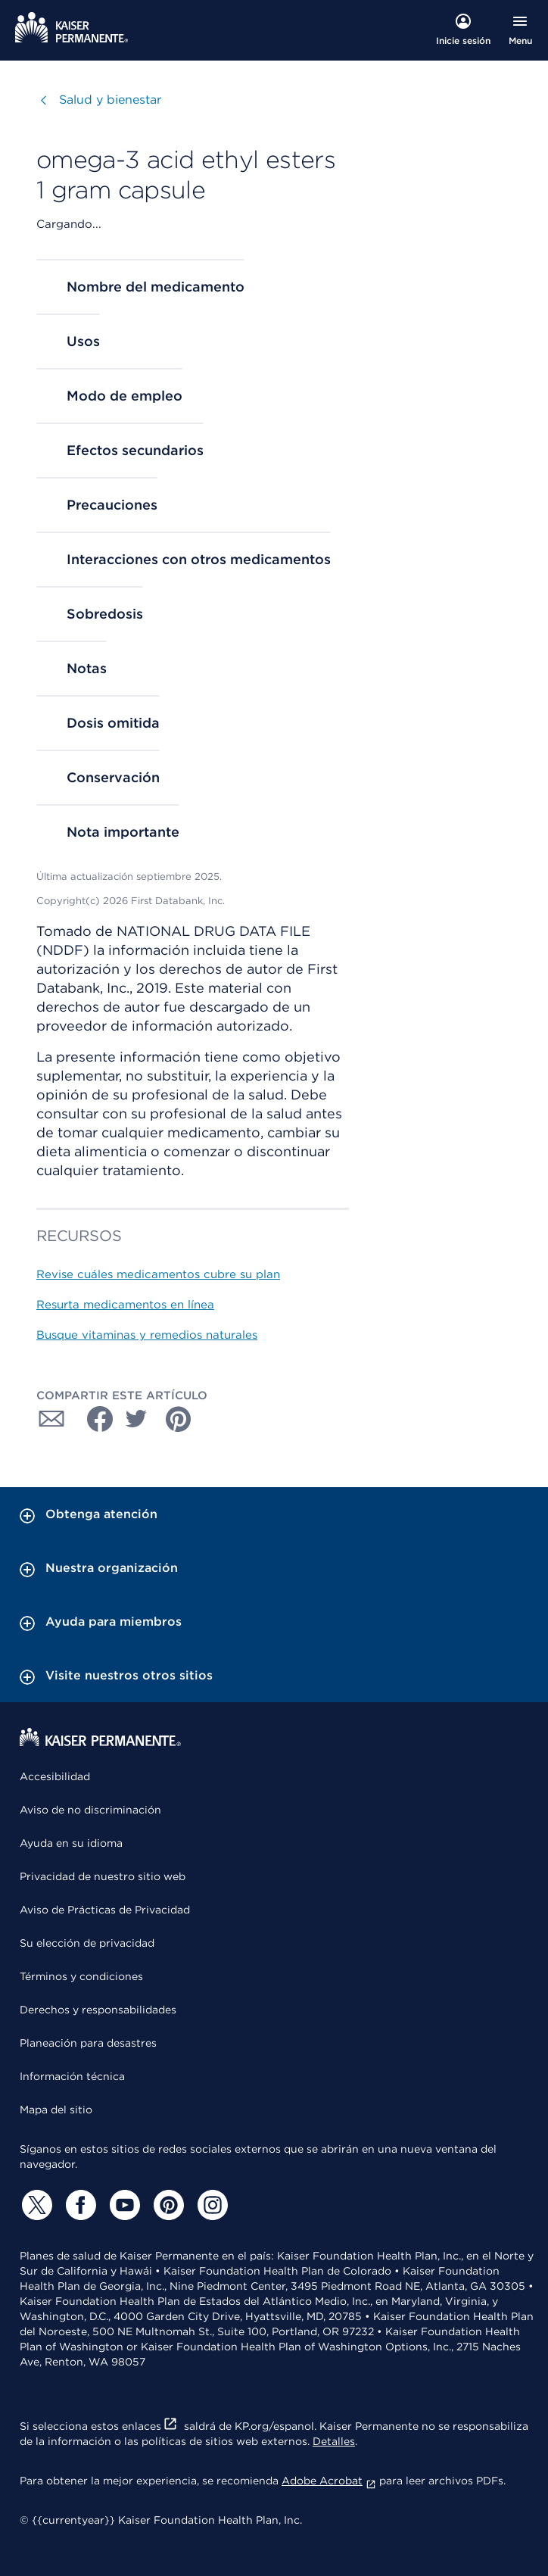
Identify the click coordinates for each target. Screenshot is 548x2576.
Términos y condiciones (81, 1976)
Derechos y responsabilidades (98, 2010)
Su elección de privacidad (87, 1943)
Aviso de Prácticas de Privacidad (105, 1910)
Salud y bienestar (110, 99)
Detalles (334, 2441)
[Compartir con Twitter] (136, 1419)
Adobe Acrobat (329, 2481)
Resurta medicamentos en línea (125, 1304)
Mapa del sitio (56, 2110)
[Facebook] (79, 2205)
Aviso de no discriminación (90, 1810)
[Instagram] (210, 2205)
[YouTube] (122, 2205)
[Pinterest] (166, 2205)
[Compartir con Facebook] (94, 1419)
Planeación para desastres (88, 2043)
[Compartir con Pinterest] (178, 1419)
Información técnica (72, 2076)
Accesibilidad (55, 1776)
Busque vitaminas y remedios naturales (146, 1335)
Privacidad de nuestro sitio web (102, 1876)
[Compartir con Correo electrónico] (51, 1419)
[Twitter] (35, 2205)
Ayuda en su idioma (71, 1843)
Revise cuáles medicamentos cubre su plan (158, 1274)
